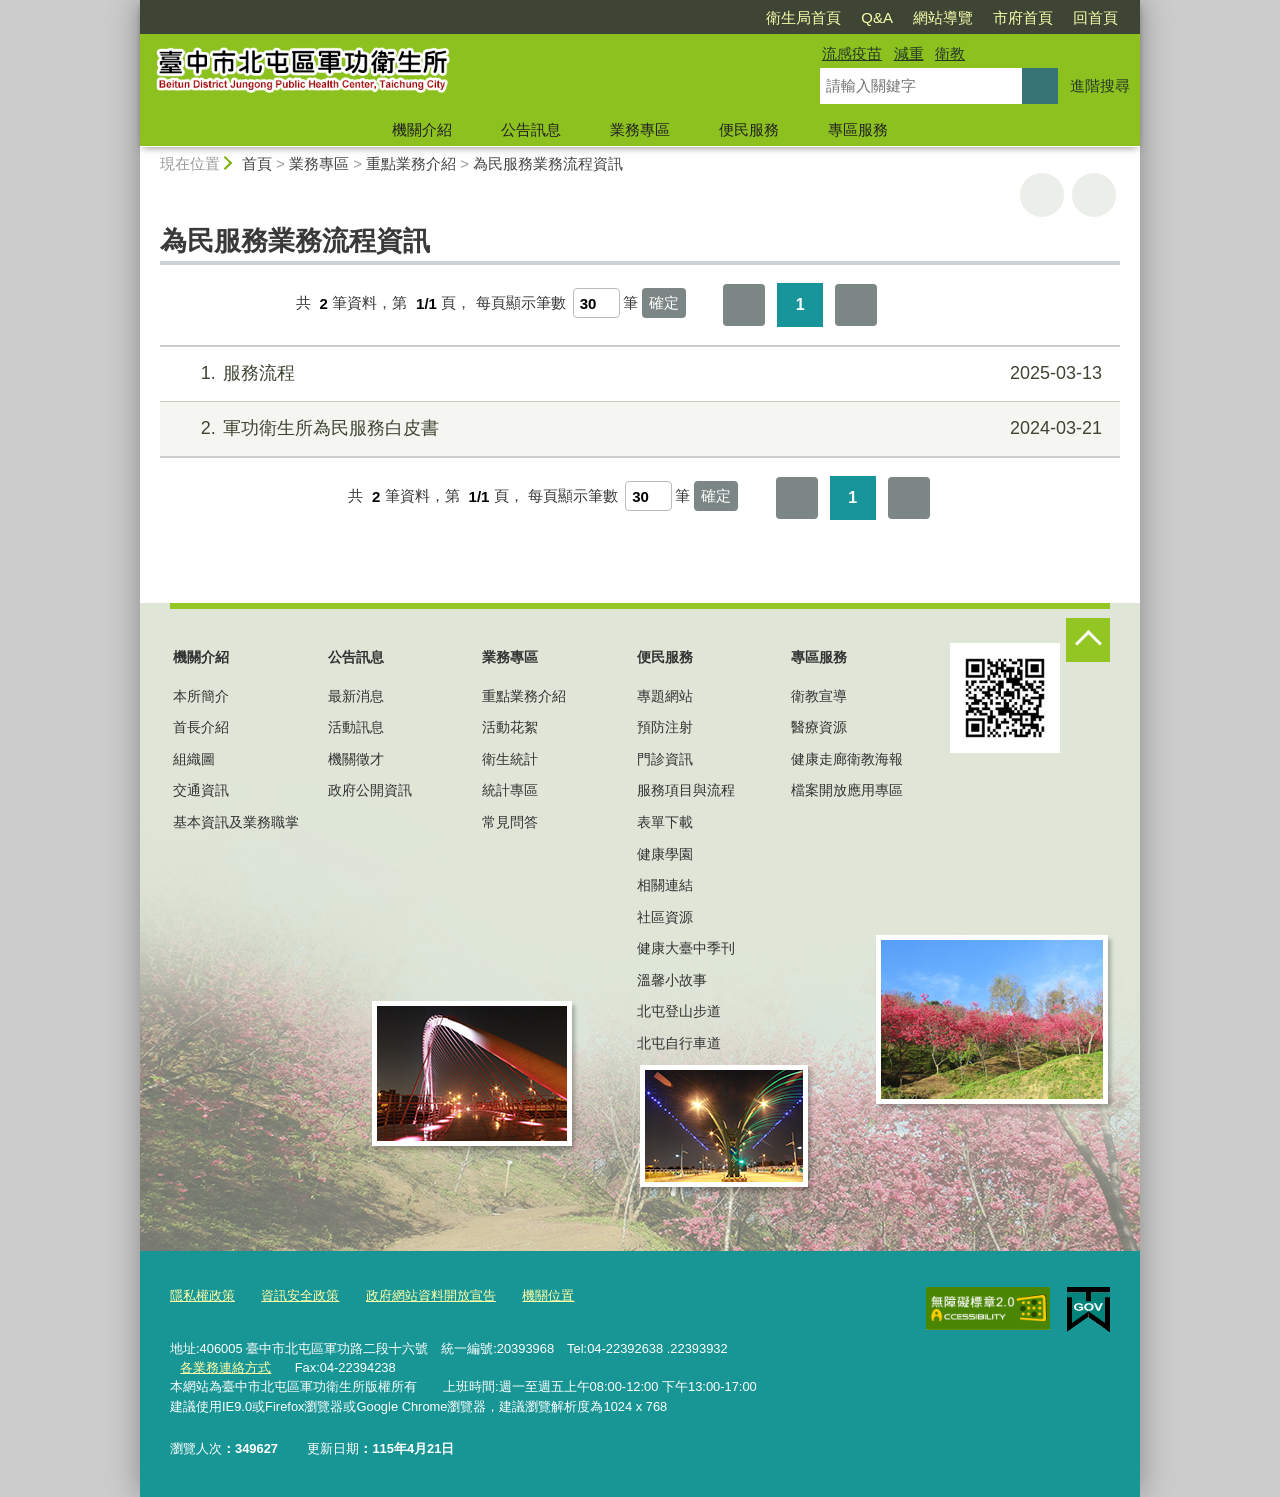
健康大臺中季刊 (686, 948)
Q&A (877, 17)
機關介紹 (422, 129)
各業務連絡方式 (225, 1367)
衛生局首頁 (803, 17)
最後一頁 (856, 305)
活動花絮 (510, 727)
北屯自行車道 (679, 1043)
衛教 (950, 53)
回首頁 (1095, 17)
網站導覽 (943, 17)
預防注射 (665, 727)
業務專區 (640, 129)
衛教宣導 (819, 696)
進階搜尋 (1100, 85)
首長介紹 (201, 727)
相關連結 (665, 885)
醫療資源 (819, 727)
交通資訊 (201, 790)
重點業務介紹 (411, 163)
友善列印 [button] (1042, 195)
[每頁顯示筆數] (596, 303)
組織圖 (194, 759)
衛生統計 (510, 759)
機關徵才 (356, 759)
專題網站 (665, 696)
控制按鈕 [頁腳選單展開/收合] (1088, 640)
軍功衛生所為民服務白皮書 (637, 428)
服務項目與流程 (686, 790)
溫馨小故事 (672, 980)
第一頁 (744, 305)
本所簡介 (201, 696)
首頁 (257, 163)
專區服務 (858, 129)
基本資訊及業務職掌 (236, 822)
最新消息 (356, 696)
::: (131, 8)
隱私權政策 (202, 1295)
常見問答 (510, 822)
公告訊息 (531, 129)
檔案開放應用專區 (847, 790)
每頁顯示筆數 (521, 303)
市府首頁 (1023, 17)
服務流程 (637, 373)
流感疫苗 (852, 53)
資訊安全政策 (300, 1295)
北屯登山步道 (679, 1011)
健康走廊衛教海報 (847, 759)
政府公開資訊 (370, 790)
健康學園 (665, 854)
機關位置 (548, 1295)
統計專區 (510, 790)
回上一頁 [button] (1094, 195)
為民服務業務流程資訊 (548, 163)
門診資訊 (665, 759)
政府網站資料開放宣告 (431, 1295)
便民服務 (749, 129)
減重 (909, 53)
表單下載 (665, 822)
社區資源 (665, 917)
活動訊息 (356, 727)
